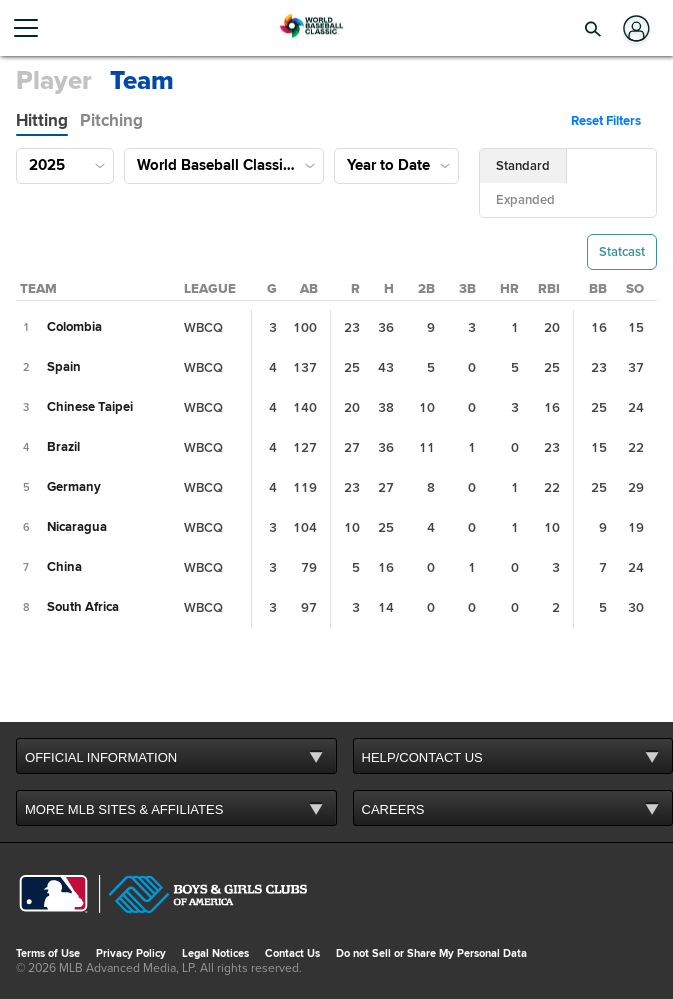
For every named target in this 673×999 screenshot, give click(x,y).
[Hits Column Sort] (389, 289)
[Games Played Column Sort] (272, 289)
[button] (593, 28)
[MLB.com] (53, 896)
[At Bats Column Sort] (309, 289)
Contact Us (292, 953)
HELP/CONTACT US (422, 757)
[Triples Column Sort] (467, 289)
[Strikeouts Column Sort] (635, 289)
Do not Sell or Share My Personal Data (431, 953)
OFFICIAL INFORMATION (101, 757)
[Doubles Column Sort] (426, 289)
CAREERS (393, 809)
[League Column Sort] (210, 289)
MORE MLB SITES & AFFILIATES (124, 809)
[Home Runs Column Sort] (509, 289)
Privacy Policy (131, 953)
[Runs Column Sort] (355, 289)
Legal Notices (215, 953)
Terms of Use (48, 953)
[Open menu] (34, 28)
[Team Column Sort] (38, 289)
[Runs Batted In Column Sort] (549, 289)
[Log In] (634, 28)
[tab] (42, 121)
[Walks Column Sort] (598, 289)
